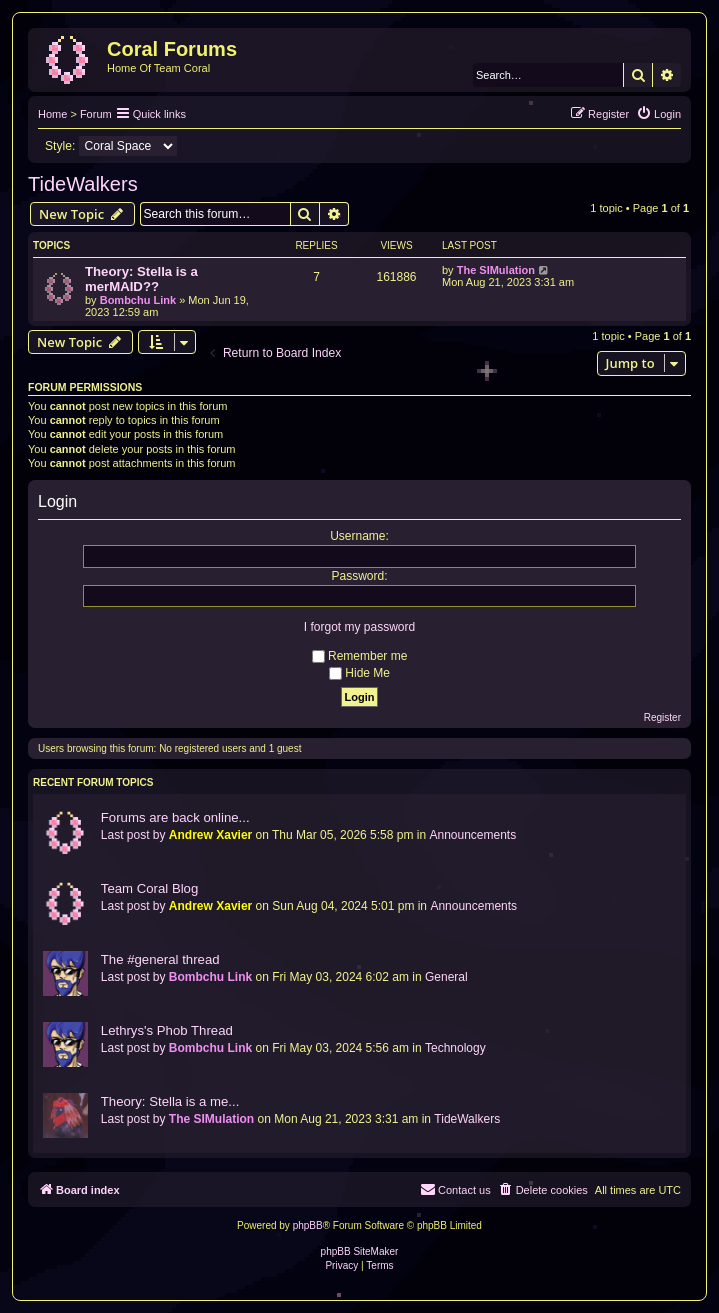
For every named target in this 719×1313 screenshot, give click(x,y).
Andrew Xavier (210, 835)
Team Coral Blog (149, 888)
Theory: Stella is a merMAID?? (141, 279)
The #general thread (160, 959)
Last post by (133, 835)
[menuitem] (658, 114)
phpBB (308, 1225)
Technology (455, 1048)
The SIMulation (496, 270)
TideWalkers (83, 184)
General (446, 977)
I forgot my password (359, 627)
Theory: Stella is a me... (170, 1101)
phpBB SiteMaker (360, 1251)
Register (662, 717)
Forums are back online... (175, 817)
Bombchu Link (138, 300)
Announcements (472, 835)
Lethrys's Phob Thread (167, 1030)
